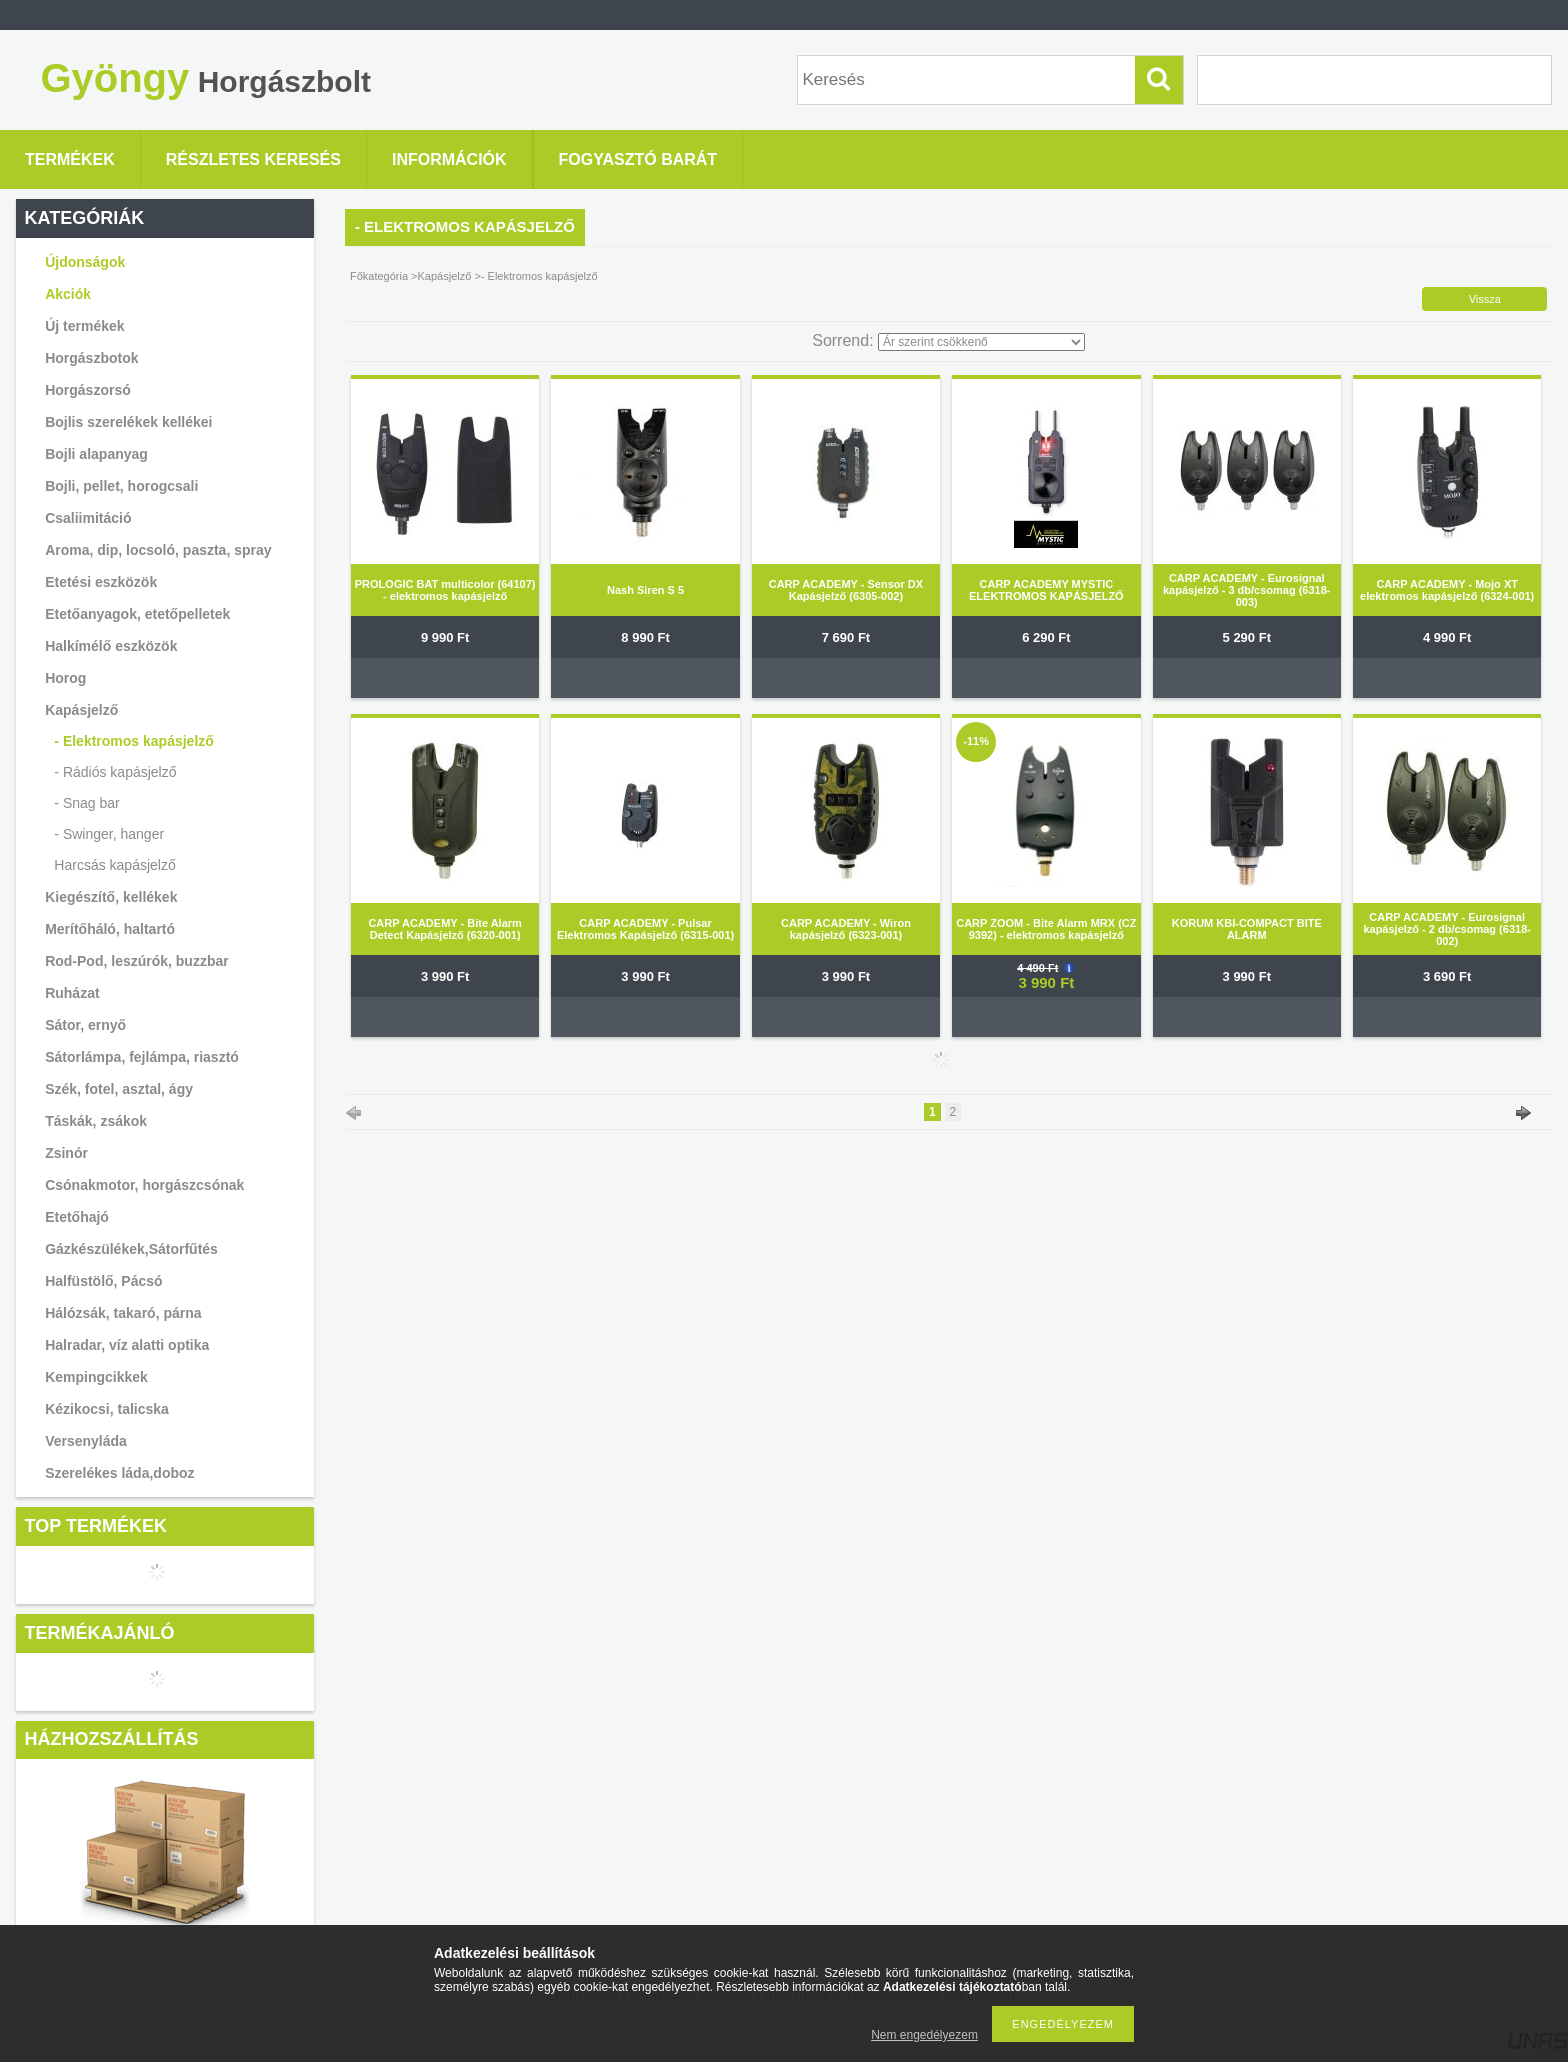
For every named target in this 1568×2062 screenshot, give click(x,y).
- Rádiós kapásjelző (115, 772)
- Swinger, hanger (109, 834)
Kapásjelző (445, 276)
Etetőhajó (77, 1217)
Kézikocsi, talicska (107, 1409)
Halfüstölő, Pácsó (103, 1281)
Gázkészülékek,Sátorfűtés (131, 1249)
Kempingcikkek (96, 1377)
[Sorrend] (981, 342)
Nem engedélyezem (924, 2035)
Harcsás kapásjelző (114, 865)
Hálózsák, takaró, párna (123, 1313)
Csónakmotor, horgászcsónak (144, 1185)
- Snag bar (86, 803)
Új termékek (84, 326)
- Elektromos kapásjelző (134, 741)
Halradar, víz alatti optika (127, 1345)
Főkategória (379, 276)
